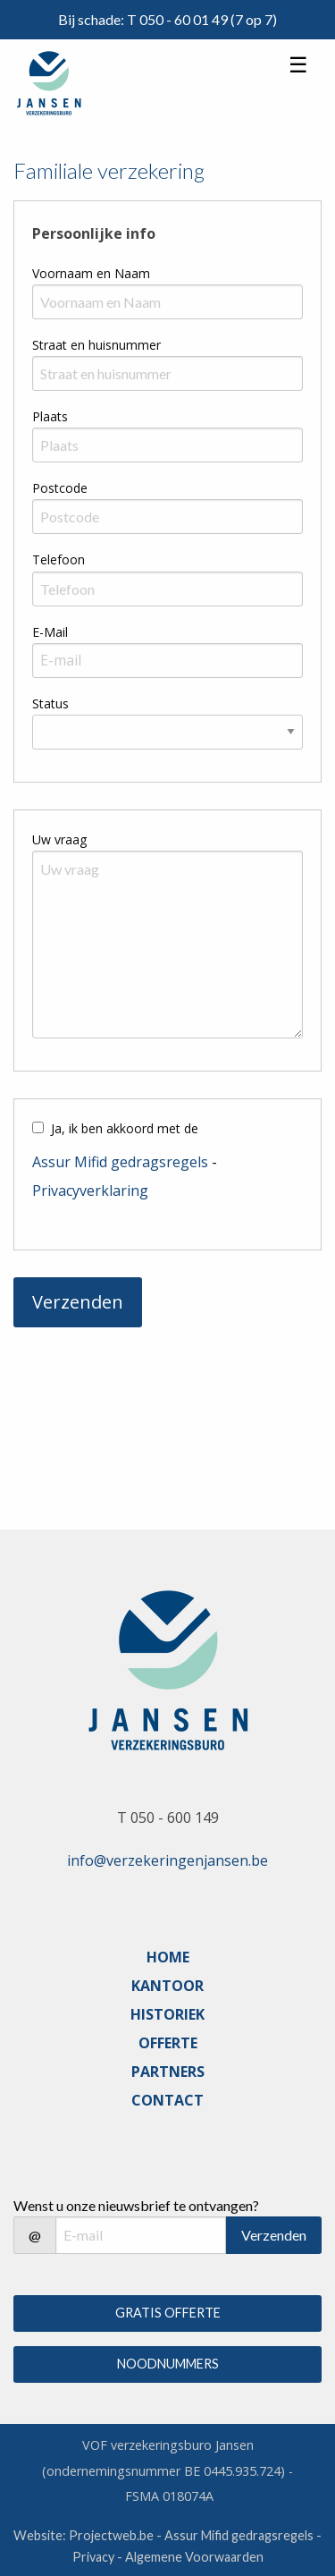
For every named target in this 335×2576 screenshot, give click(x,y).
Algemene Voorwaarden (194, 2556)
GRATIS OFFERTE (168, 2312)
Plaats (50, 416)
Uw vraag (59, 839)
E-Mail (50, 631)
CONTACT (167, 2100)
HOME (168, 1957)
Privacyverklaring (90, 1190)
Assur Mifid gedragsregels (120, 1162)
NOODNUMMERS (168, 2363)
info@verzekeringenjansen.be (167, 1860)
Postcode (60, 487)
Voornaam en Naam (91, 273)
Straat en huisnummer (96, 344)
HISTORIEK (167, 2014)
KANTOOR (167, 1986)
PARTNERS (168, 2071)
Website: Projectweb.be (83, 2535)
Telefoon (58, 559)
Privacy (93, 2556)
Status (50, 703)
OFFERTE (167, 2043)
